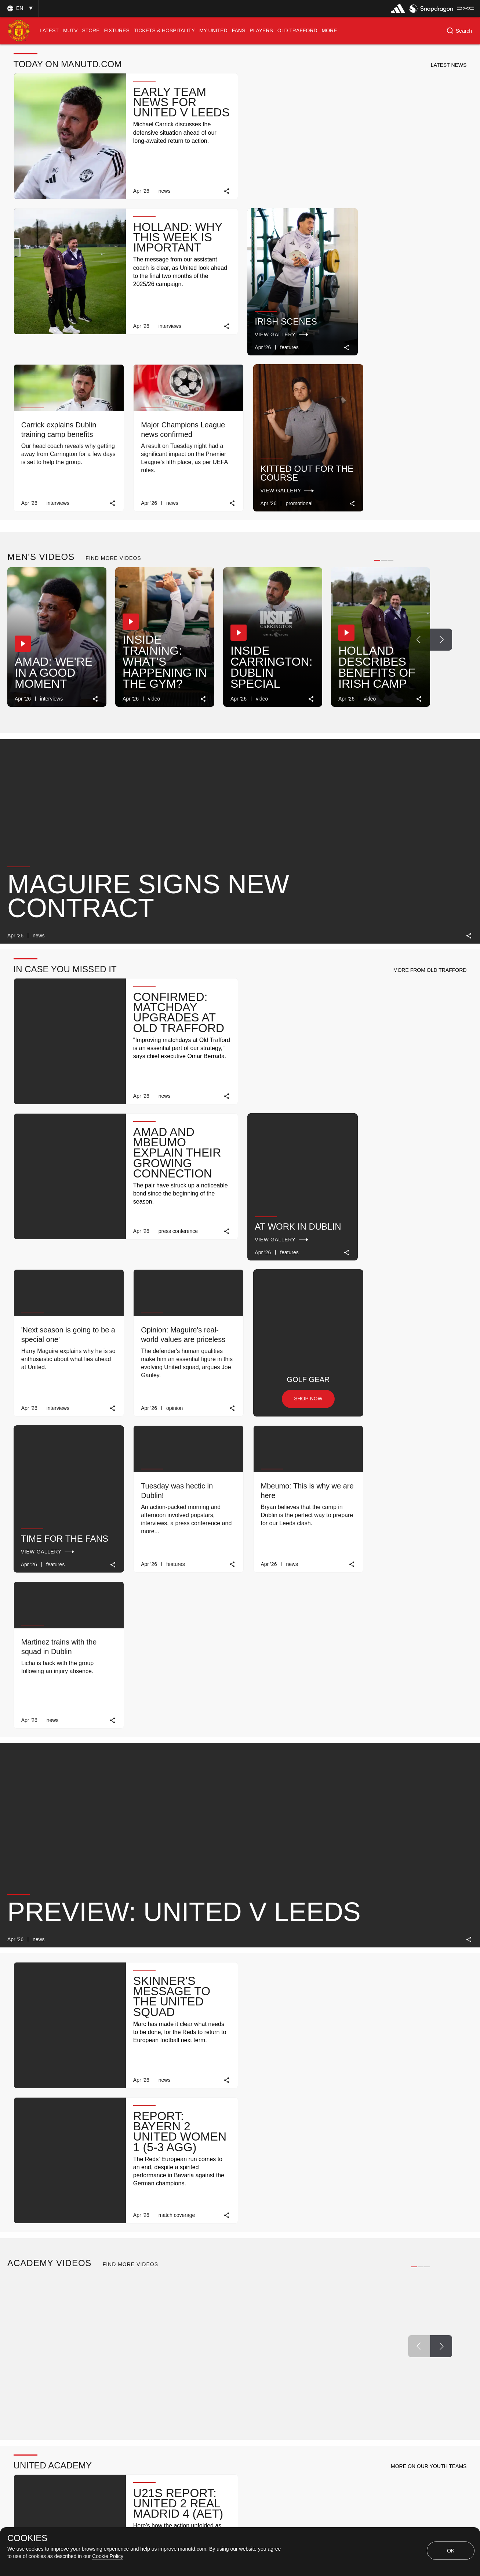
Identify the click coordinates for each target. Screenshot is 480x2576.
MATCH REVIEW (57, 2403)
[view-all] (451, 2018)
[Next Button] (441, 477)
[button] (19, 8)
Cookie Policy (107, 2556)
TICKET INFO (165, 2403)
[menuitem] (49, 30)
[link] (224, 189)
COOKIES (27, 2538)
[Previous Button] (419, 477)
